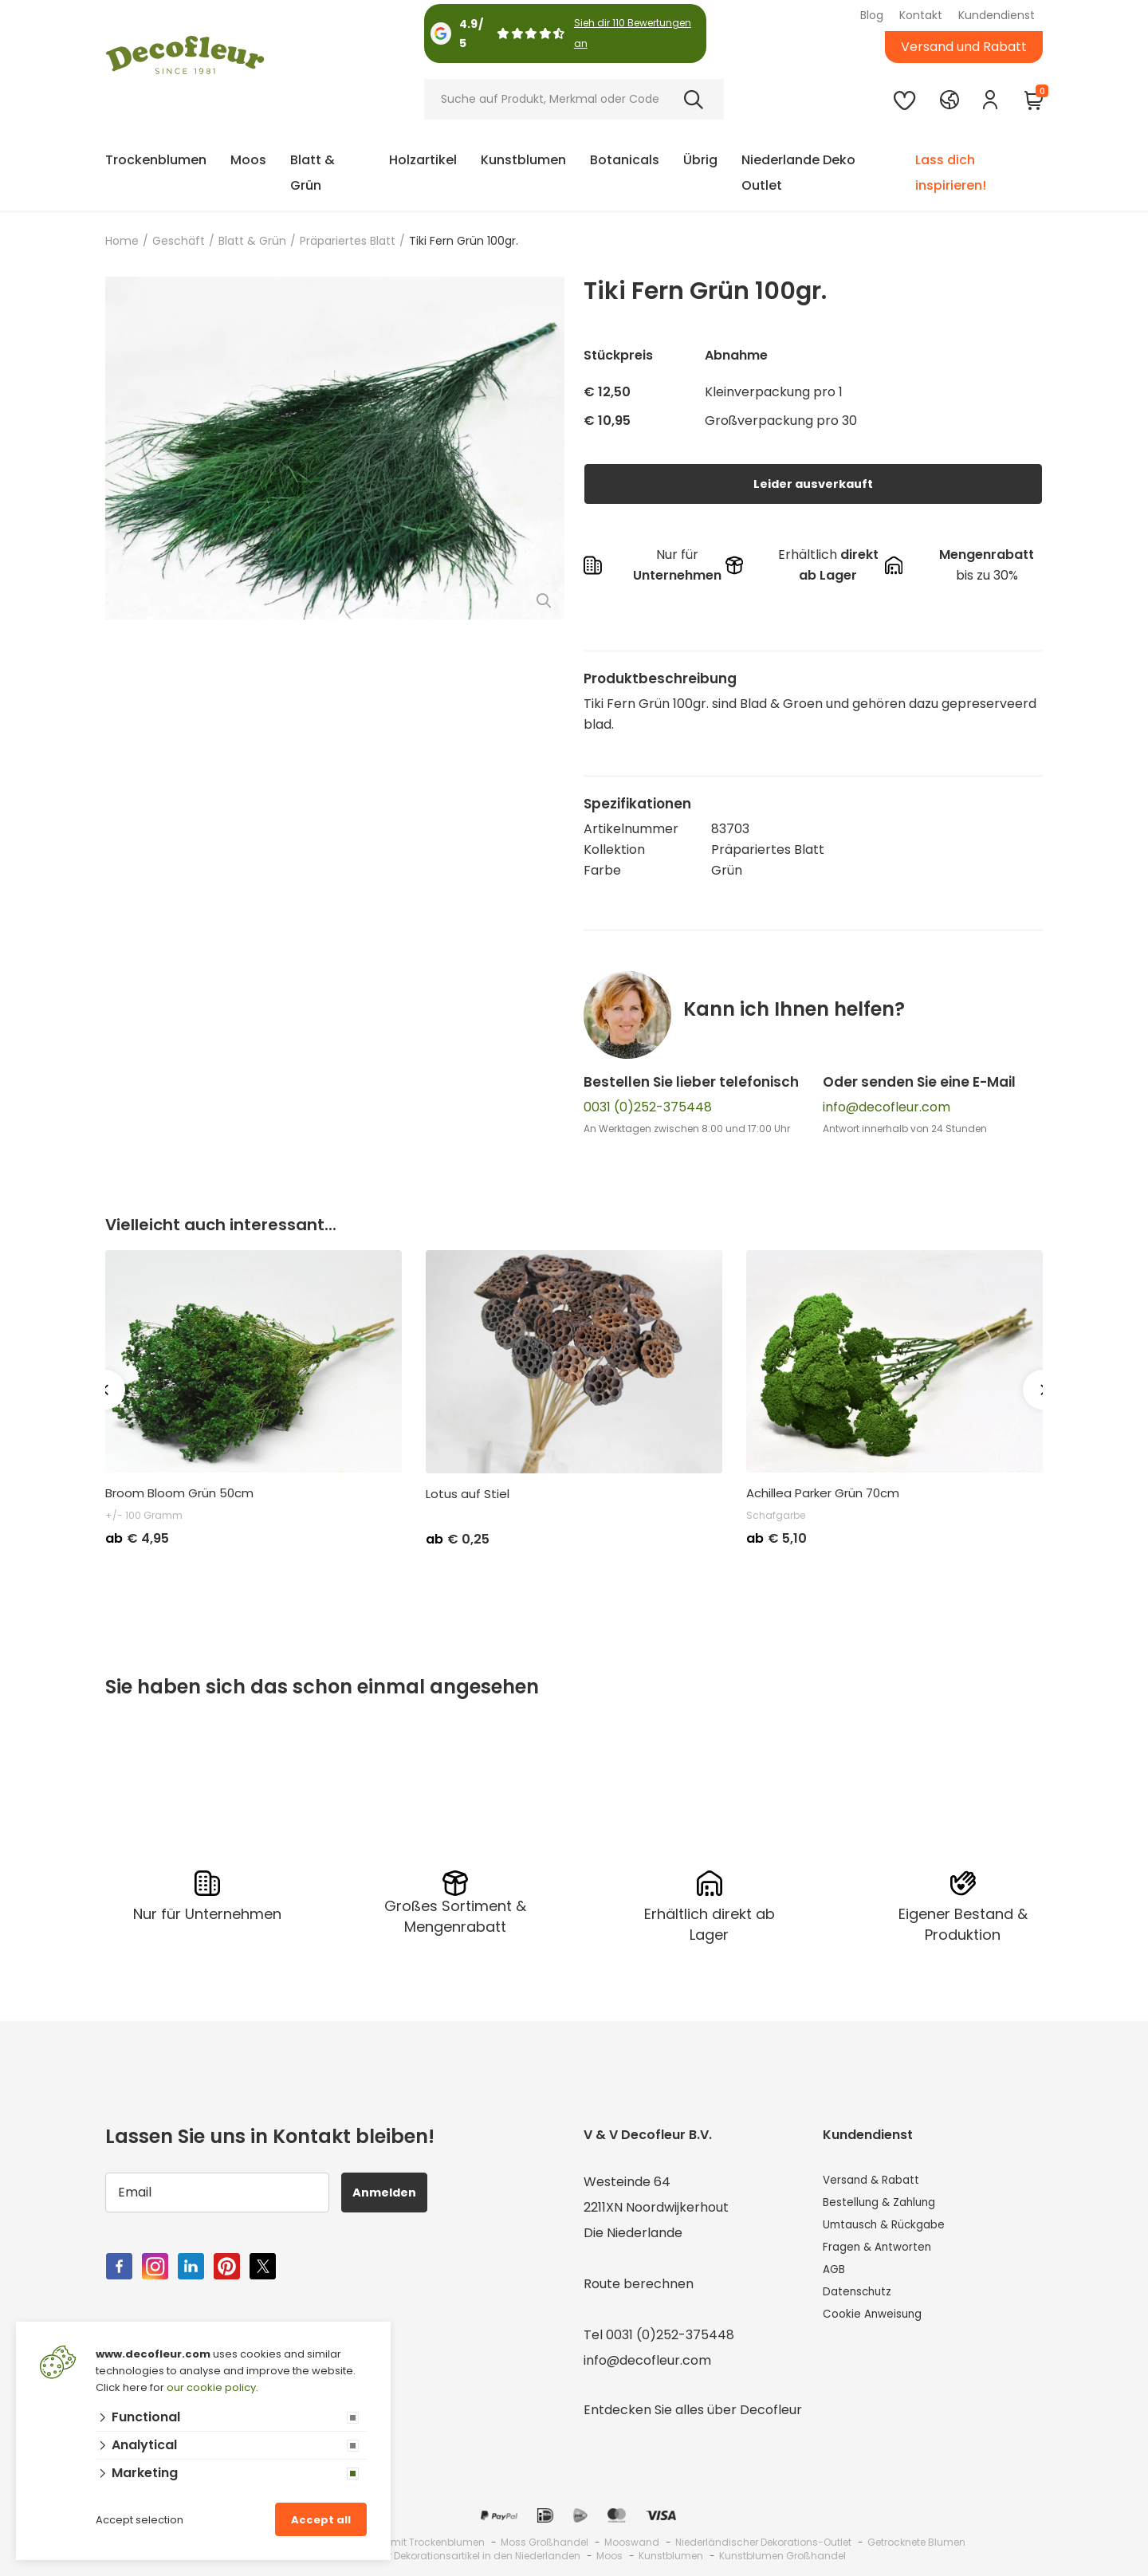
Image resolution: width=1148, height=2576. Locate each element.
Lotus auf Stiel (467, 1494)
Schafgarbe (775, 1515)
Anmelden (393, 2189)
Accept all (321, 2519)
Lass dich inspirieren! (950, 173)
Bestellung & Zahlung (888, 2204)
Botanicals (624, 160)
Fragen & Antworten (887, 2255)
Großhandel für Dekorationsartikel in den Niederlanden (448, 2552)
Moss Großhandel (544, 2539)
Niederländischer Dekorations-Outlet (763, 2539)
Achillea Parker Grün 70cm (822, 1493)
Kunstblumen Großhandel (782, 2552)
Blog (871, 15)
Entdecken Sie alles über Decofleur (693, 2406)
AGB (836, 2280)
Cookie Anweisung (879, 2331)
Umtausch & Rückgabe (894, 2229)
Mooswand (631, 2539)
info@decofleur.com (886, 1107)
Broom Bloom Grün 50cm (179, 1493)
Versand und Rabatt (964, 46)
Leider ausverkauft (813, 483)
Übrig (700, 160)
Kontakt (920, 15)
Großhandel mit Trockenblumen (406, 2539)
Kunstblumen (523, 160)
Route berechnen (639, 2280)
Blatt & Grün (312, 173)
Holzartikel (423, 160)
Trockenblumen (155, 160)
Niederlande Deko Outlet (798, 173)
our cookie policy (211, 2387)
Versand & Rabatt (879, 2178)
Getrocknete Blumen (916, 2539)
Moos (248, 160)
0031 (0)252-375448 (648, 1107)
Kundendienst (996, 15)
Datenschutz (863, 2306)
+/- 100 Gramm (144, 1515)
